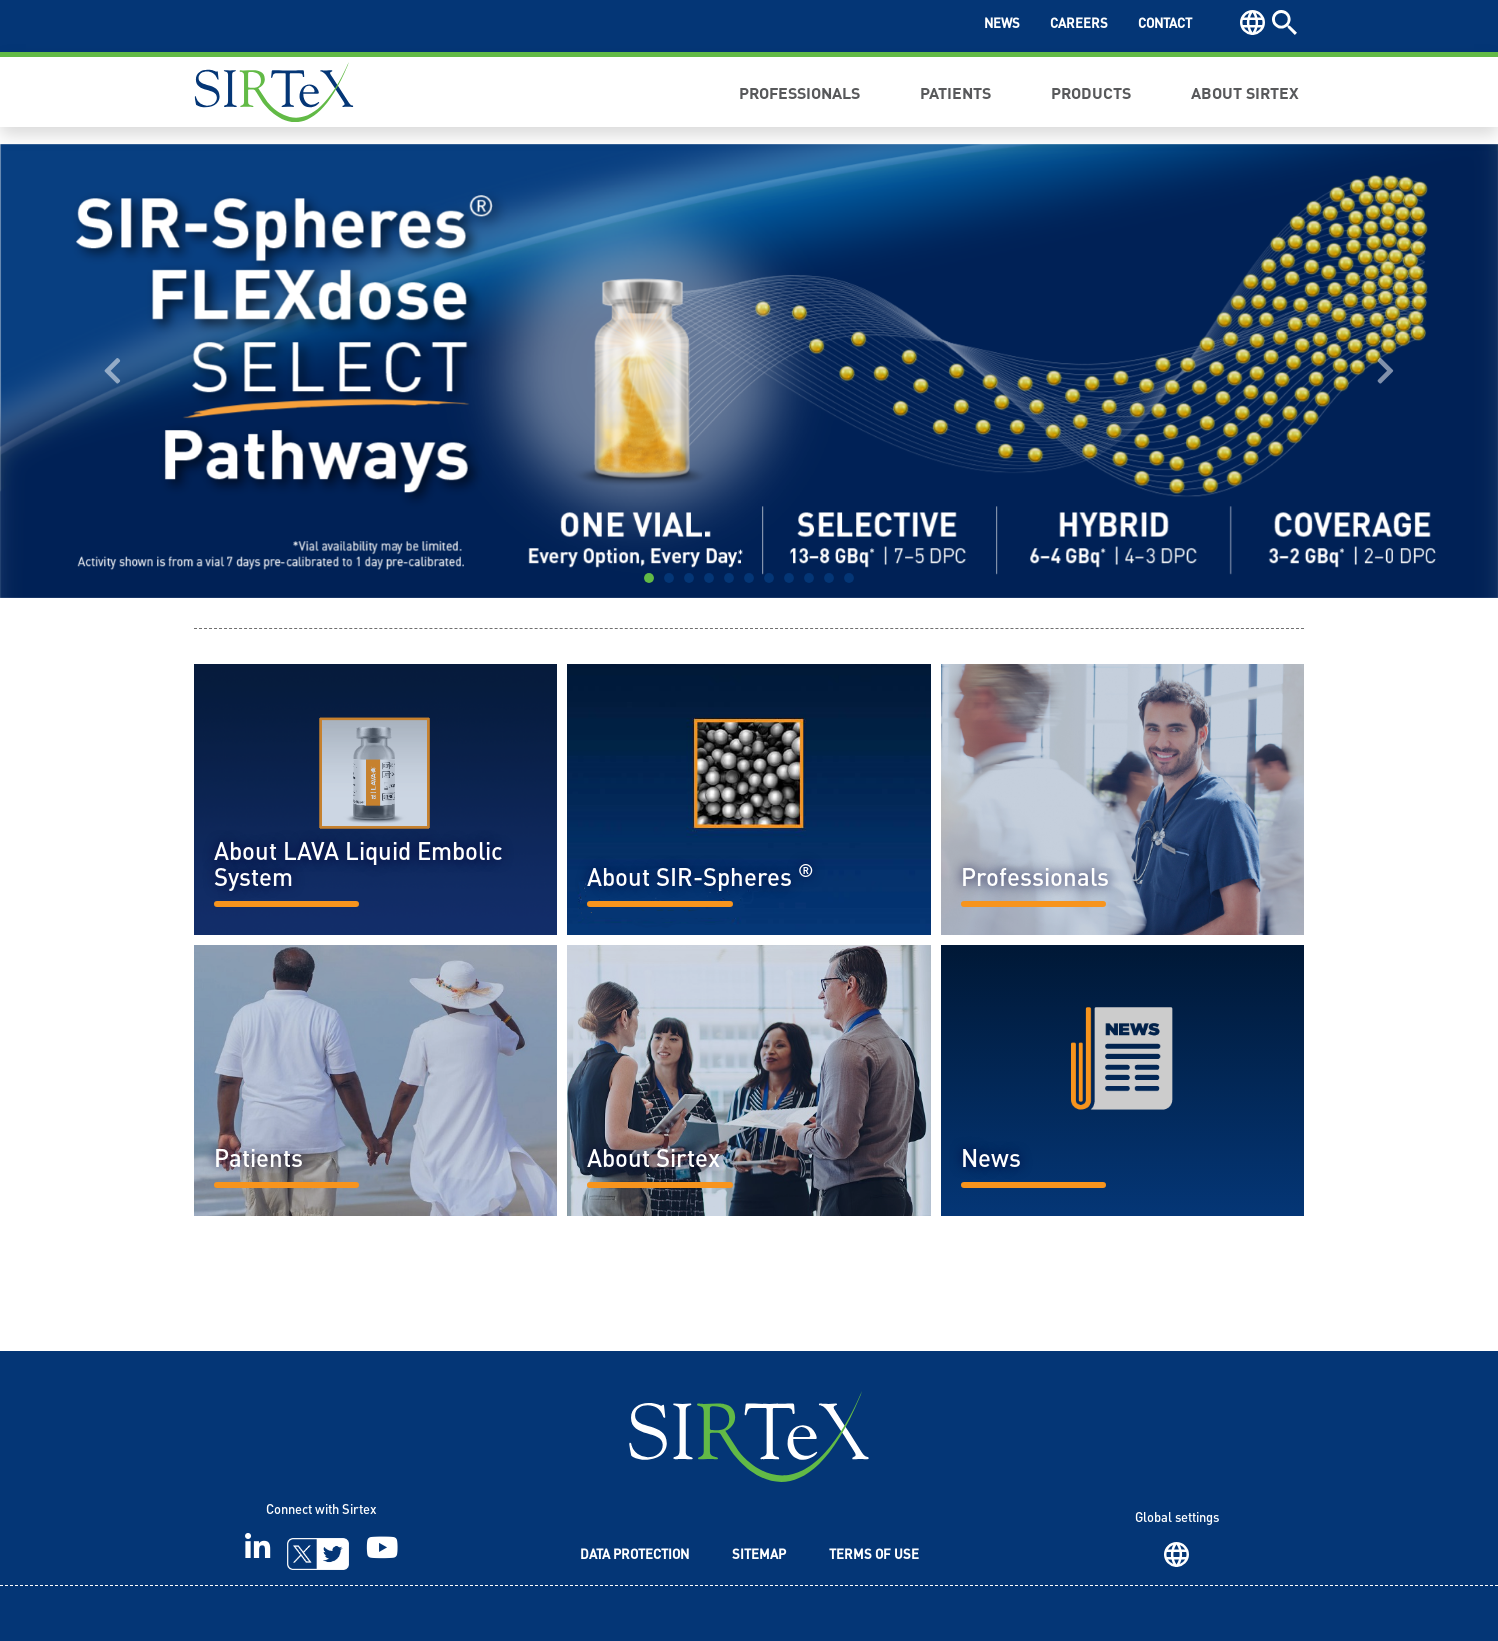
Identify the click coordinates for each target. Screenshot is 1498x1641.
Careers (1079, 24)
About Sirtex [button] (1245, 92)
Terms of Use (874, 1555)
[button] (112, 371)
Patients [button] (955, 92)
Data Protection (634, 1555)
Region (1176, 1554)
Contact (1165, 24)
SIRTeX (749, 1436)
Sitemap (759, 1555)
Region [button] (1252, 22)
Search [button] (1284, 22)
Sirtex (274, 92)
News (1002, 24)
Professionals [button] (799, 92)
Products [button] (1091, 92)
